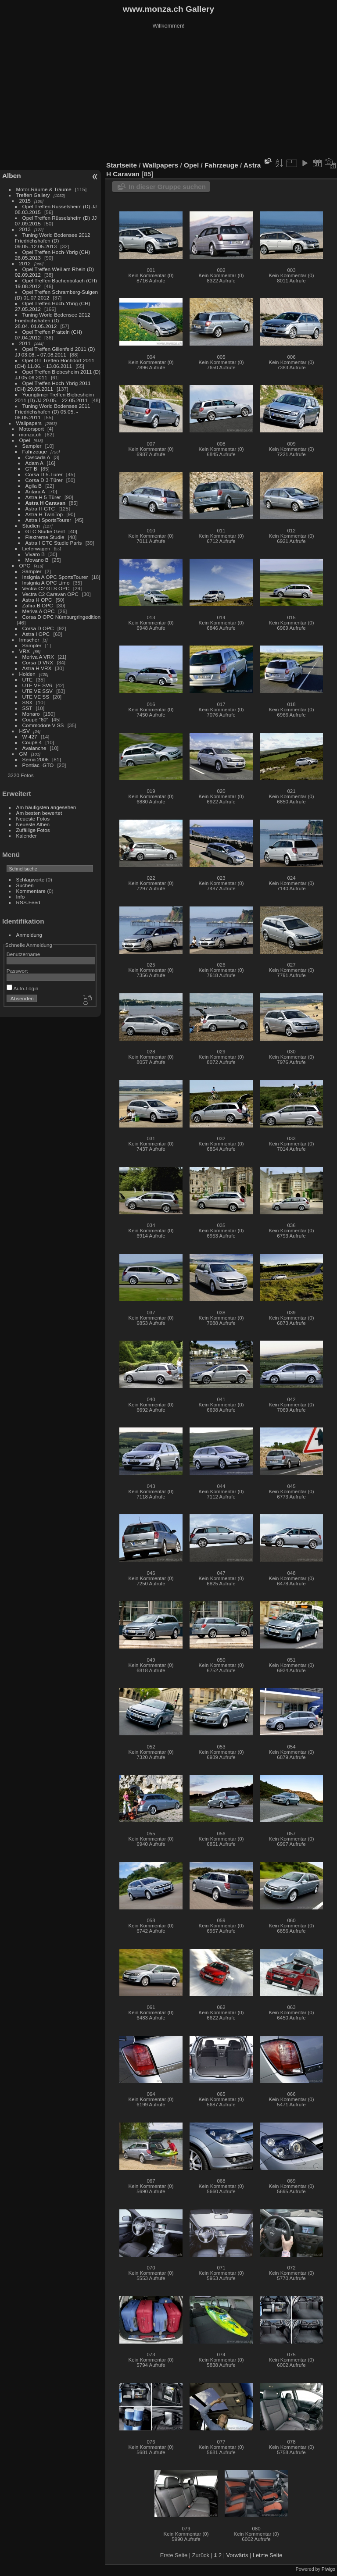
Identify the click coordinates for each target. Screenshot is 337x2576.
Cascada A (37, 457)
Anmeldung (29, 935)
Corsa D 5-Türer (44, 474)
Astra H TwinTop (44, 514)
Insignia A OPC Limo (46, 582)
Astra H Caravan (45, 503)
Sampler (32, 446)
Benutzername (23, 954)
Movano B (37, 560)
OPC (25, 565)
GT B (31, 468)
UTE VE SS (35, 696)
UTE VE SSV (37, 691)
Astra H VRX (37, 668)
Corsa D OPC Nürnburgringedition (61, 617)
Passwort (17, 971)
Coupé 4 (32, 742)
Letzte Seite (268, 2555)
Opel (24, 440)
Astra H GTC (40, 508)
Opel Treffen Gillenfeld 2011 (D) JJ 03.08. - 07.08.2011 (55, 351)
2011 (25, 343)
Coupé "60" (35, 719)
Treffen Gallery (33, 195)
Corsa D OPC (38, 628)
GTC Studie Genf (45, 531)
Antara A (35, 491)
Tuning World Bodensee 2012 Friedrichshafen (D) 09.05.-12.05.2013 (52, 240)
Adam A (34, 463)
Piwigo (328, 2569)
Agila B (33, 486)
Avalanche (34, 748)
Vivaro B (35, 554)
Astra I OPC (36, 634)
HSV (24, 731)
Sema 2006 (35, 759)
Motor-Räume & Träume (44, 189)
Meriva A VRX (38, 657)
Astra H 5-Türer (43, 497)
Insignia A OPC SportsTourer (55, 577)
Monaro (31, 714)
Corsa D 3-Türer (44, 480)
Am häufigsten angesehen (46, 807)
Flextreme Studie (45, 537)
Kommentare (31, 891)
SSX (27, 702)
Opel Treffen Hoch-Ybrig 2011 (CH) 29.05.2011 (53, 386)
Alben (11, 175)
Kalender (26, 835)
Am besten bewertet (39, 813)
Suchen (25, 885)
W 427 (29, 736)
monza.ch (30, 434)
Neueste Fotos (33, 818)
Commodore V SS (43, 725)
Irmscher (29, 639)
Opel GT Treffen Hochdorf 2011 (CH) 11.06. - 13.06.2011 (54, 363)
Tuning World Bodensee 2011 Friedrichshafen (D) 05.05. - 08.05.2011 (52, 411)
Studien (31, 525)
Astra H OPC (37, 600)
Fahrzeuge (34, 451)
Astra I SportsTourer (48, 520)
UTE (27, 679)
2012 (25, 263)
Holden (27, 674)
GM (23, 753)
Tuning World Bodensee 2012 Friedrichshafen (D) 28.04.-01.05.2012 (52, 320)
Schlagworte (30, 879)
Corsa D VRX (38, 662)
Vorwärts (237, 2555)
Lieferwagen (36, 548)
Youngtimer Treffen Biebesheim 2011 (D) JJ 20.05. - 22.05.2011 (54, 397)
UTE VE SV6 (37, 685)
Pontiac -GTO (38, 765)
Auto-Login (23, 988)
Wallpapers (29, 423)
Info (20, 896)
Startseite (121, 165)
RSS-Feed (28, 902)
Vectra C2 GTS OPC (46, 588)
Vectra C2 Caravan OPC (50, 594)
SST (27, 708)
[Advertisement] (168, 96)
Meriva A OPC (38, 611)
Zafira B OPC (37, 605)
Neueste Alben (33, 824)
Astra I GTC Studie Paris (53, 543)
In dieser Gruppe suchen (167, 186)
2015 (25, 200)
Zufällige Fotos (33, 830)
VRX (24, 651)
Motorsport (31, 429)
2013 (25, 229)
